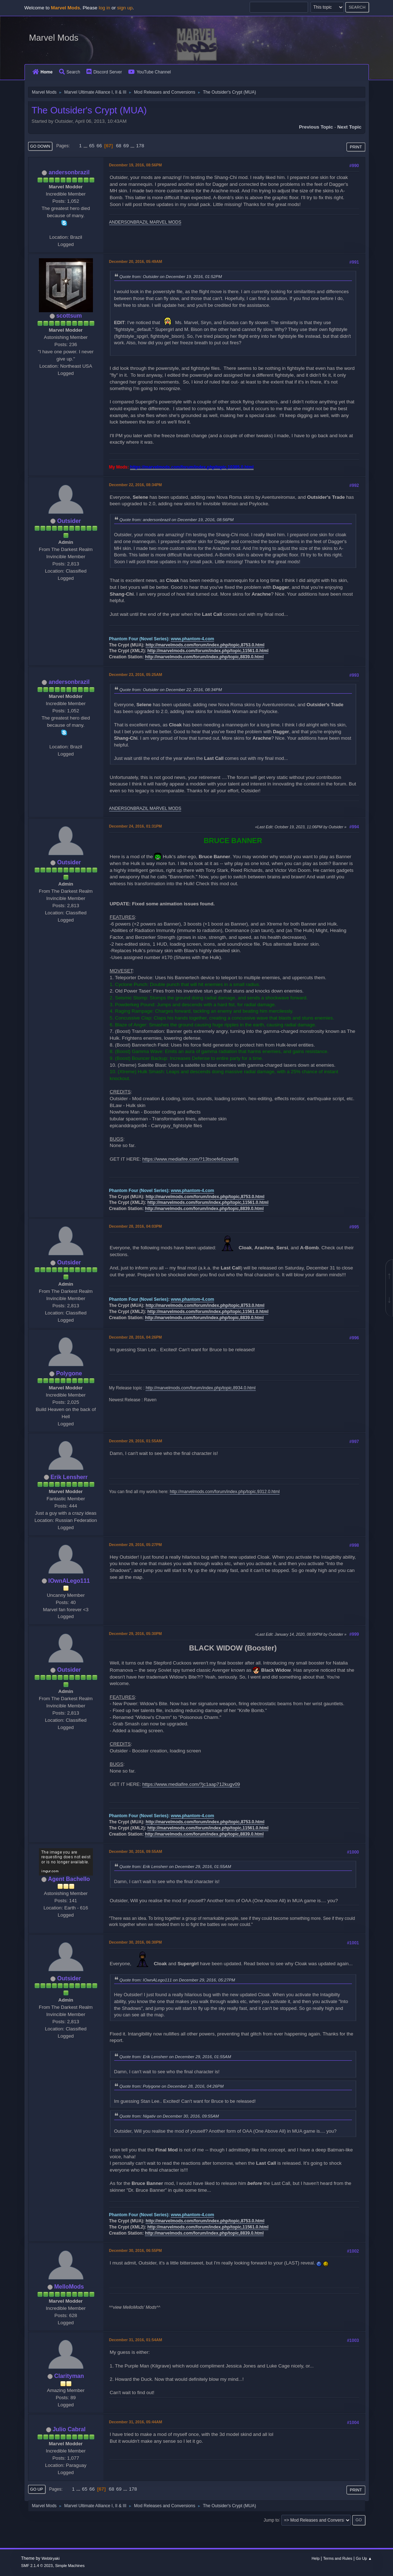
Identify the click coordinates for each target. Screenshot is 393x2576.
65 (91, 145)
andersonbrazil (69, 172)
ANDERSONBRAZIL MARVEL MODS (145, 222)
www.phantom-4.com (192, 638)
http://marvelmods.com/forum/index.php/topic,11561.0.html (207, 650)
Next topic (349, 127)
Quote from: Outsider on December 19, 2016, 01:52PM (171, 276)
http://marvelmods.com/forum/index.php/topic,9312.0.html (225, 1491)
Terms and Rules (337, 2558)
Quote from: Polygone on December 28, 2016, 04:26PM (172, 2086)
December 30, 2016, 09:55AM (135, 1851)
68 (118, 145)
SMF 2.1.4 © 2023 (37, 2565)
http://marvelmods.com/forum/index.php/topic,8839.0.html (204, 656)
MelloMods (69, 2287)
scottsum (69, 316)
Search (69, 72)
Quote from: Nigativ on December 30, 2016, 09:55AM (169, 2116)
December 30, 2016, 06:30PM (135, 1942)
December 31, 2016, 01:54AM (135, 2340)
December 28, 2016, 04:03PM (135, 1226)
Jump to (271, 2519)
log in (104, 7)
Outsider (69, 521)
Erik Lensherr (69, 1477)
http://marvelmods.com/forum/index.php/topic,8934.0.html (200, 1387)
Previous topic (316, 127)
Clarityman (69, 2376)
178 (140, 145)
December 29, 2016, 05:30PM (135, 1633)
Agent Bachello (69, 1879)
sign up (125, 7)
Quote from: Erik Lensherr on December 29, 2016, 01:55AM (175, 1866)
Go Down (40, 146)
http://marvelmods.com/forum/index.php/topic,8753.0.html (205, 645)
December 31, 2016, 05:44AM (135, 2422)
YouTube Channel (149, 72)
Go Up (36, 2489)
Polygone (69, 1373)
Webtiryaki (50, 2558)
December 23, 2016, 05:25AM (135, 674)
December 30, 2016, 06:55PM (135, 2250)
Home (42, 72)
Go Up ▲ (364, 2558)
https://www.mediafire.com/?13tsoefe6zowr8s (190, 1159)
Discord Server (104, 72)
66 (99, 145)
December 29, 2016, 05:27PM (135, 1544)
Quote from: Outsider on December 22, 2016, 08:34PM (171, 689)
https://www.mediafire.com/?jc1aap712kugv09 (191, 1784)
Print (356, 147)
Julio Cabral (69, 2429)
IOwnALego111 (69, 1581)
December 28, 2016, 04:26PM (135, 1337)
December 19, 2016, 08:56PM (135, 165)
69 (126, 145)
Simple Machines (70, 2565)
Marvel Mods (54, 37)
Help (316, 2558)
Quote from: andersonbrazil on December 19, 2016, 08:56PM (177, 519)
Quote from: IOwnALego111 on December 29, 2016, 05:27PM (177, 1979)
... (86, 145)
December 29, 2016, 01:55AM (135, 1441)
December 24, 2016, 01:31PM (135, 826)
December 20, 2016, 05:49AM (135, 261)
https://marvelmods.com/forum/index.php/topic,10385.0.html (192, 467)
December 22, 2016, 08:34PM (135, 485)
